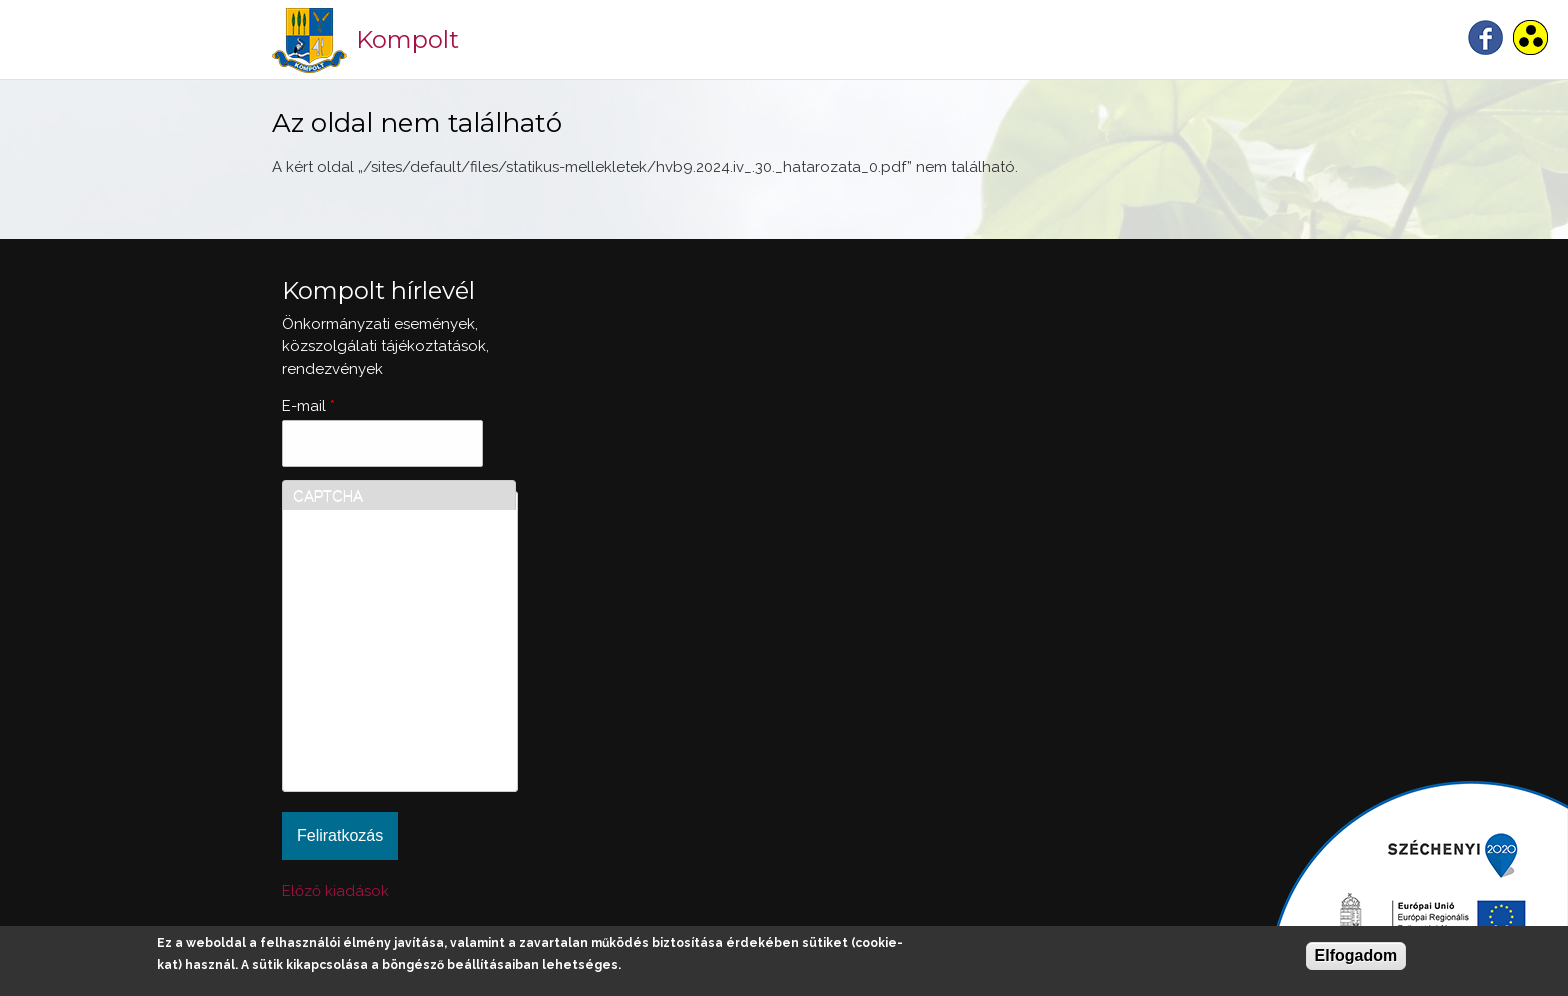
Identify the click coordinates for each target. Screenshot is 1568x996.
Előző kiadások (335, 891)
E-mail (308, 406)
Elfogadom (1356, 955)
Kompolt (407, 39)
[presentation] (375, 709)
